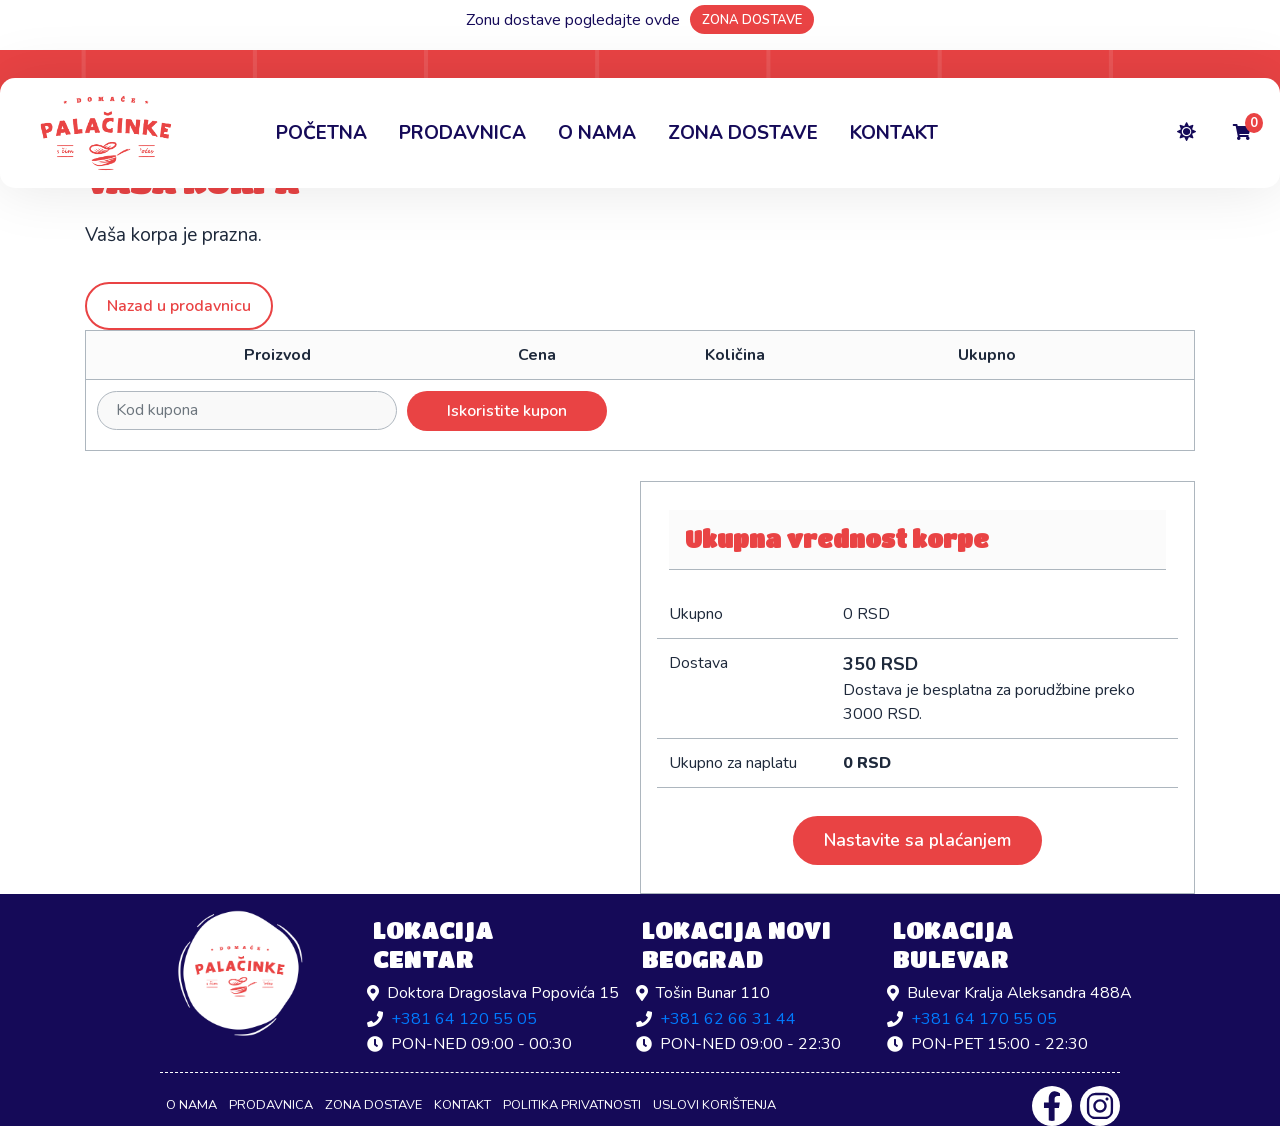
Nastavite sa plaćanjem (917, 840)
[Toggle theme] (1186, 133)
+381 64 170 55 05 (984, 1019)
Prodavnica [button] (462, 133)
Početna (321, 133)
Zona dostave (743, 133)
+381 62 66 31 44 (728, 1019)
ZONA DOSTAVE (752, 20)
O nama (597, 133)
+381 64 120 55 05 (464, 1019)
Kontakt (894, 133)
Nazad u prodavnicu (179, 306)
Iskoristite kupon (507, 411)
